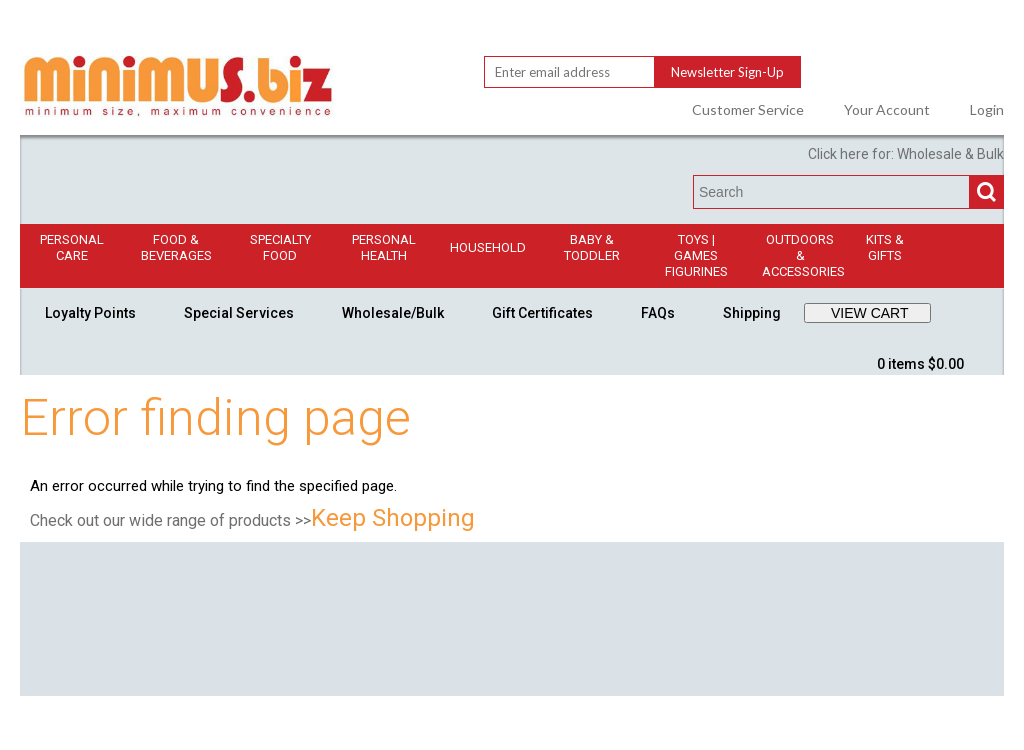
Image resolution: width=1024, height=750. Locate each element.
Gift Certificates (542, 313)
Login (987, 110)
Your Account (887, 110)
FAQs (658, 313)
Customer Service (748, 110)
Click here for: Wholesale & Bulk (906, 154)
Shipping (752, 313)
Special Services (239, 313)
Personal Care (72, 247)
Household (488, 247)
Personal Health (384, 247)
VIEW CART (870, 313)
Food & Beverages (176, 247)
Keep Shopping (393, 518)
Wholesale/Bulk (393, 313)
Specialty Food (280, 247)
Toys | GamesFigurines (696, 255)
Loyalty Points (90, 313)
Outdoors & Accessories (803, 255)
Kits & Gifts (885, 247)
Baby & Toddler (592, 247)
